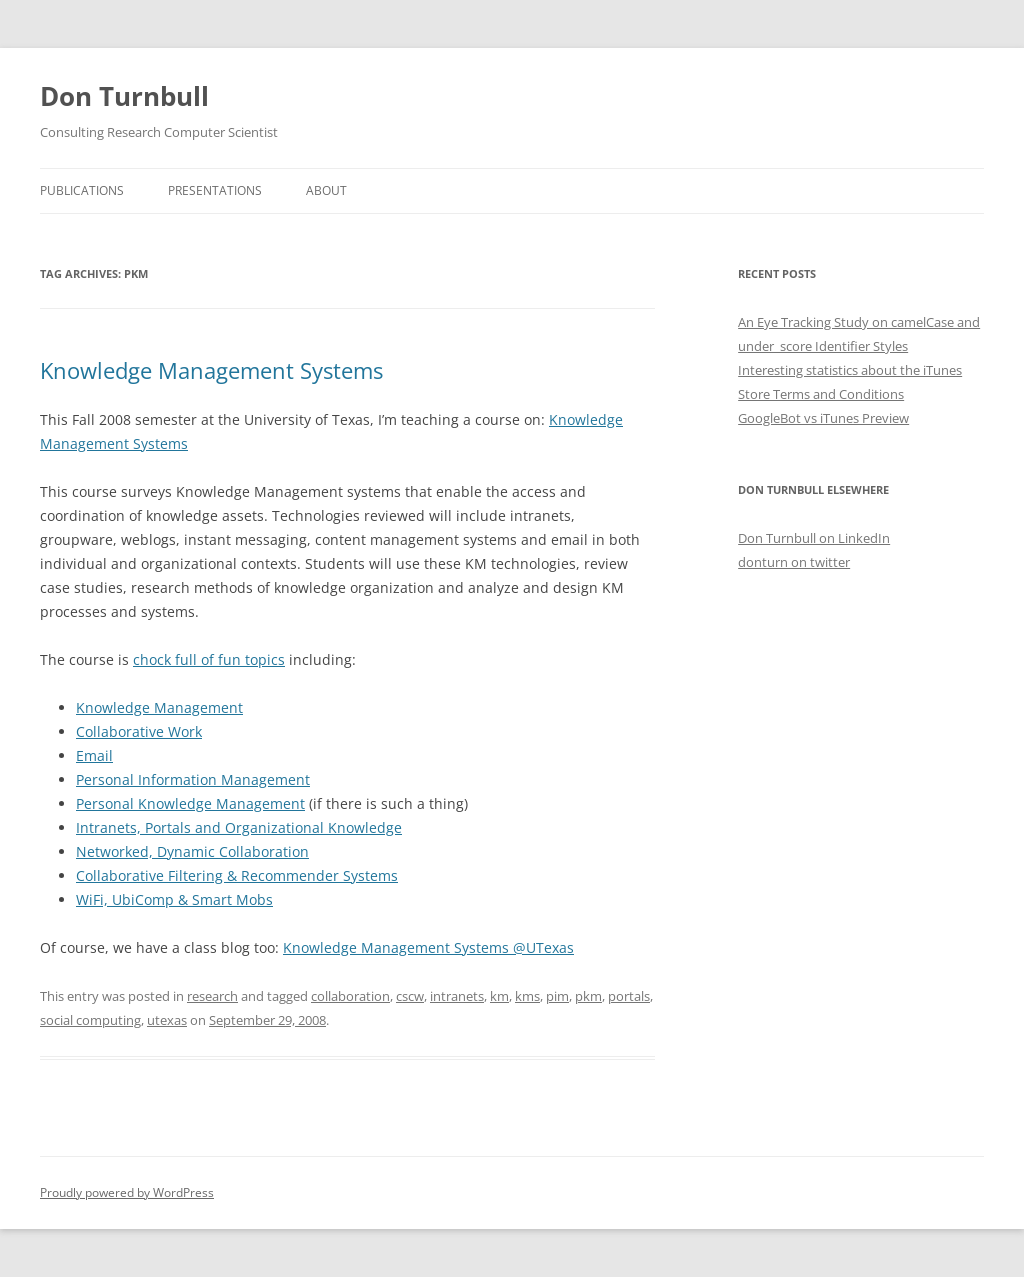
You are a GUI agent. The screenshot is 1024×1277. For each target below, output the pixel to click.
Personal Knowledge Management (190, 803)
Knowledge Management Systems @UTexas (428, 947)
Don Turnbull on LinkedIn (814, 538)
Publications (82, 190)
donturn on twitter (794, 562)
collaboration (350, 996)
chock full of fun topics (209, 659)
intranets (457, 996)
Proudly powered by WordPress (127, 1192)
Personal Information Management (193, 779)
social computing (90, 1020)
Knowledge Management (159, 707)
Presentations (215, 190)
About (326, 190)
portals (629, 996)
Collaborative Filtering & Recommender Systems (237, 875)
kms (527, 996)
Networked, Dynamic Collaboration (192, 851)
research (212, 996)
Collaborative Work (139, 731)
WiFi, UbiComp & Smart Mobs (174, 899)
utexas (167, 1020)
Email (94, 755)
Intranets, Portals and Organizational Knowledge (239, 827)
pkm (588, 996)
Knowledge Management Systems (211, 370)
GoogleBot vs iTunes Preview (823, 418)
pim (557, 996)
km (499, 996)
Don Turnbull (124, 96)
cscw (410, 996)
